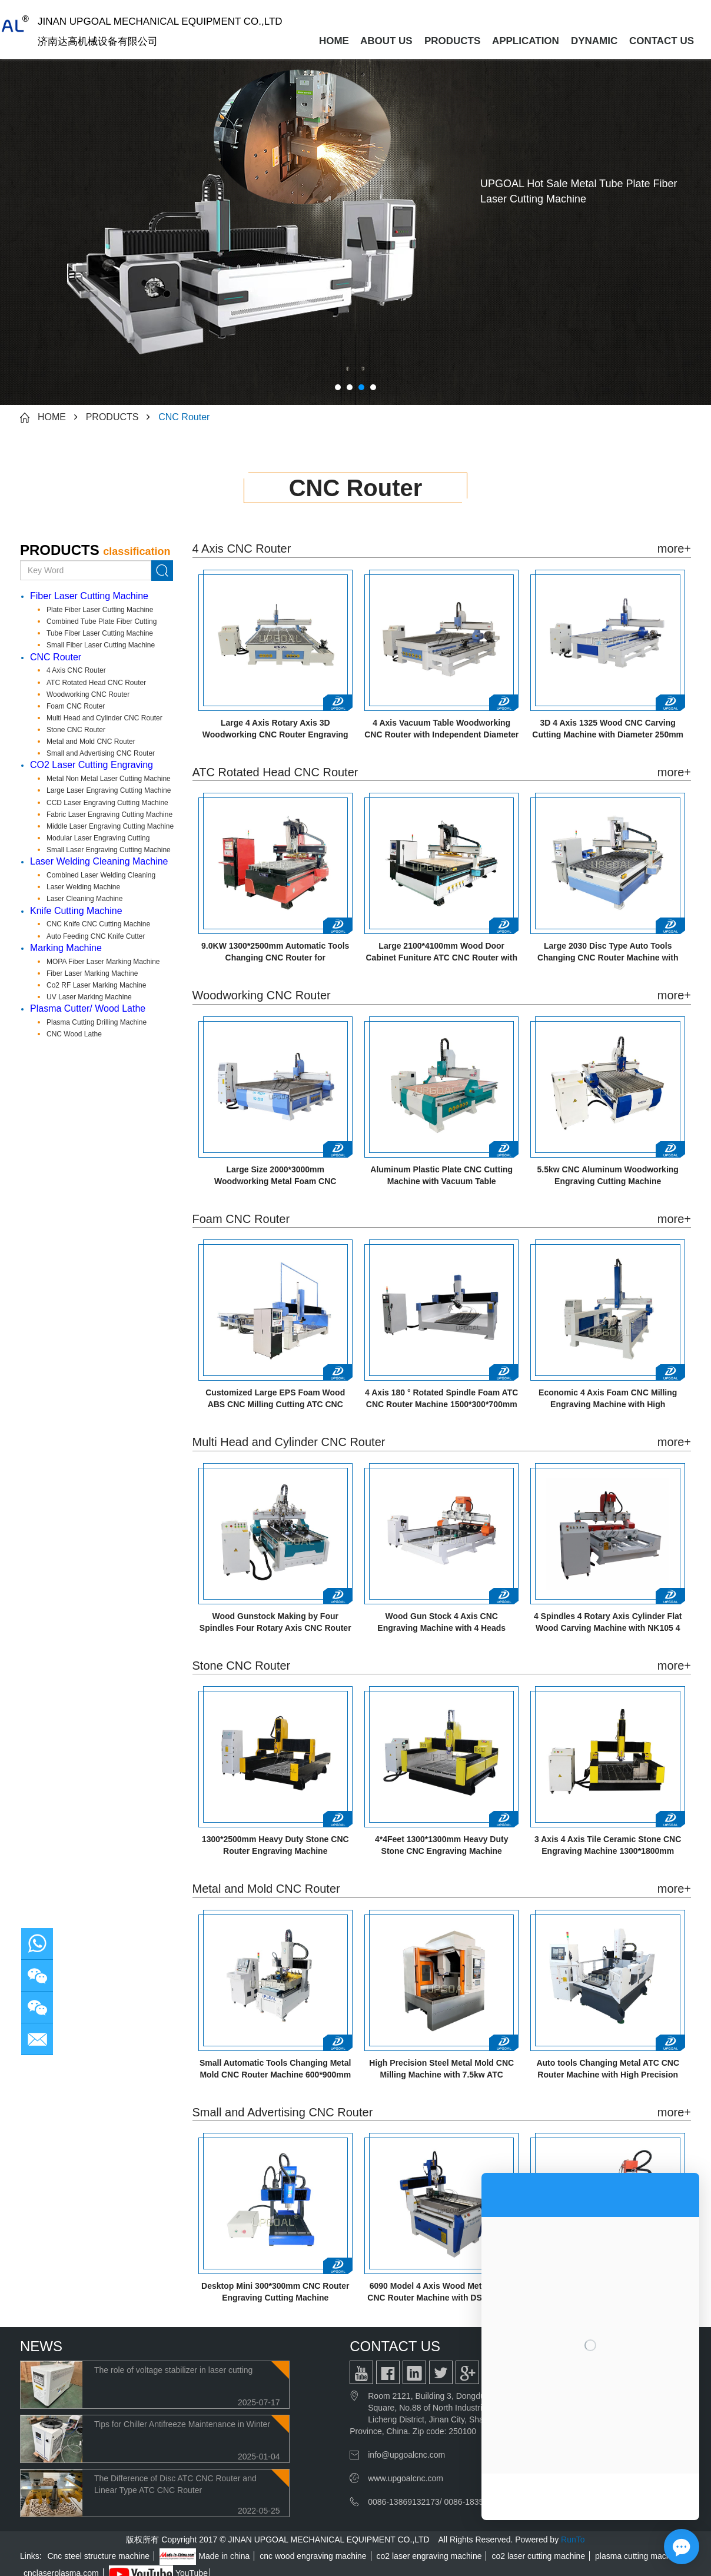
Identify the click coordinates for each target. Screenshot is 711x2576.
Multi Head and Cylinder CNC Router (104, 718)
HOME (334, 40)
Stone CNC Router (75, 730)
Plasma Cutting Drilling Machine (96, 1022)
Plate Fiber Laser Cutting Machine (99, 610)
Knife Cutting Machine (76, 911)
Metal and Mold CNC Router (90, 741)
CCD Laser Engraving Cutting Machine (107, 803)
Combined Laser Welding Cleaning (100, 875)
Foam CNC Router (75, 706)
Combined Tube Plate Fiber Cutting (101, 621)
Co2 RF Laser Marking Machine (96, 985)
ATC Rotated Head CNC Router (96, 683)
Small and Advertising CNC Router (100, 753)
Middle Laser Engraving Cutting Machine (110, 826)
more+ (674, 548)
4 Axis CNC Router (76, 670)
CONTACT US (661, 40)
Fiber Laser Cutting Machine (89, 596)
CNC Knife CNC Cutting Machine (98, 924)
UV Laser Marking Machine (89, 997)
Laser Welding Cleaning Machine (99, 861)
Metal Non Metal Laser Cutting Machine (108, 779)
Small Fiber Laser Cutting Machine (100, 645)
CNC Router (184, 417)
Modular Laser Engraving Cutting (97, 838)
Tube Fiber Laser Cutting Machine (99, 633)
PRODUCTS (452, 40)
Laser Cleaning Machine (84, 899)
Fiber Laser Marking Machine (92, 973)
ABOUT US (386, 40)
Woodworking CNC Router (87, 694)
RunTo (572, 2539)
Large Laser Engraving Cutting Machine (108, 790)
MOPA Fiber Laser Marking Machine (103, 962)
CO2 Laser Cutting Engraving (91, 765)
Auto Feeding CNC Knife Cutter (95, 936)
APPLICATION (525, 40)
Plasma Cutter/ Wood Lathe (87, 1008)
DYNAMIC (594, 40)
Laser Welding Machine (83, 887)
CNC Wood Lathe (74, 1034)
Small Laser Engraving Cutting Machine (108, 850)
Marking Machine (66, 948)
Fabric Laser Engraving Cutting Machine (109, 814)
